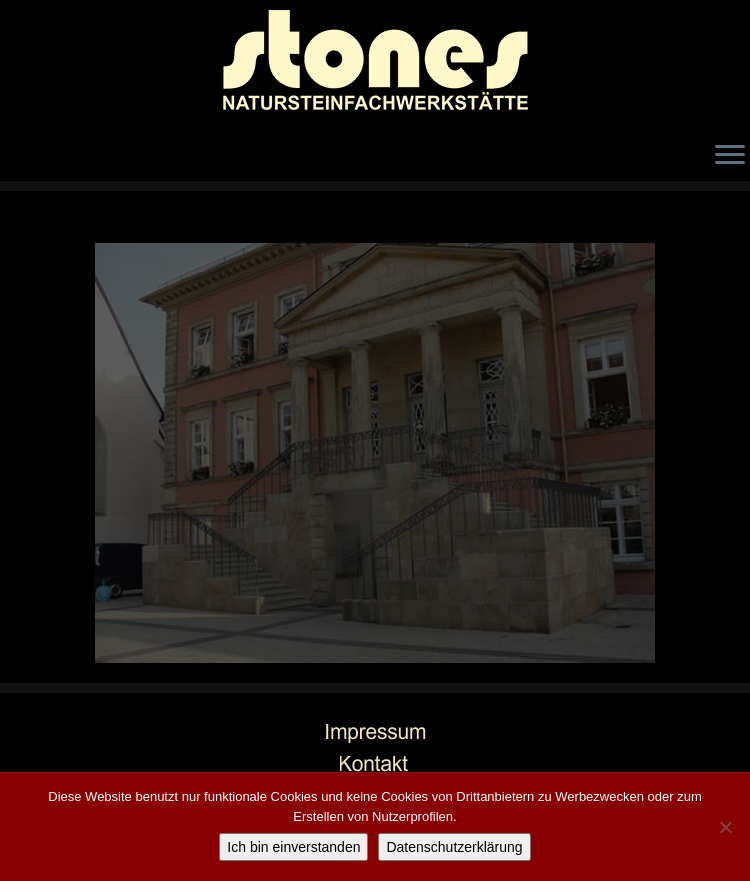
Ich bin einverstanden (293, 847)
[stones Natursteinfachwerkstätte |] (375, 65)
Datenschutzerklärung (454, 847)
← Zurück (53, 227)
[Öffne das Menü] (730, 156)
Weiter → (698, 227)
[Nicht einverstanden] (725, 827)
